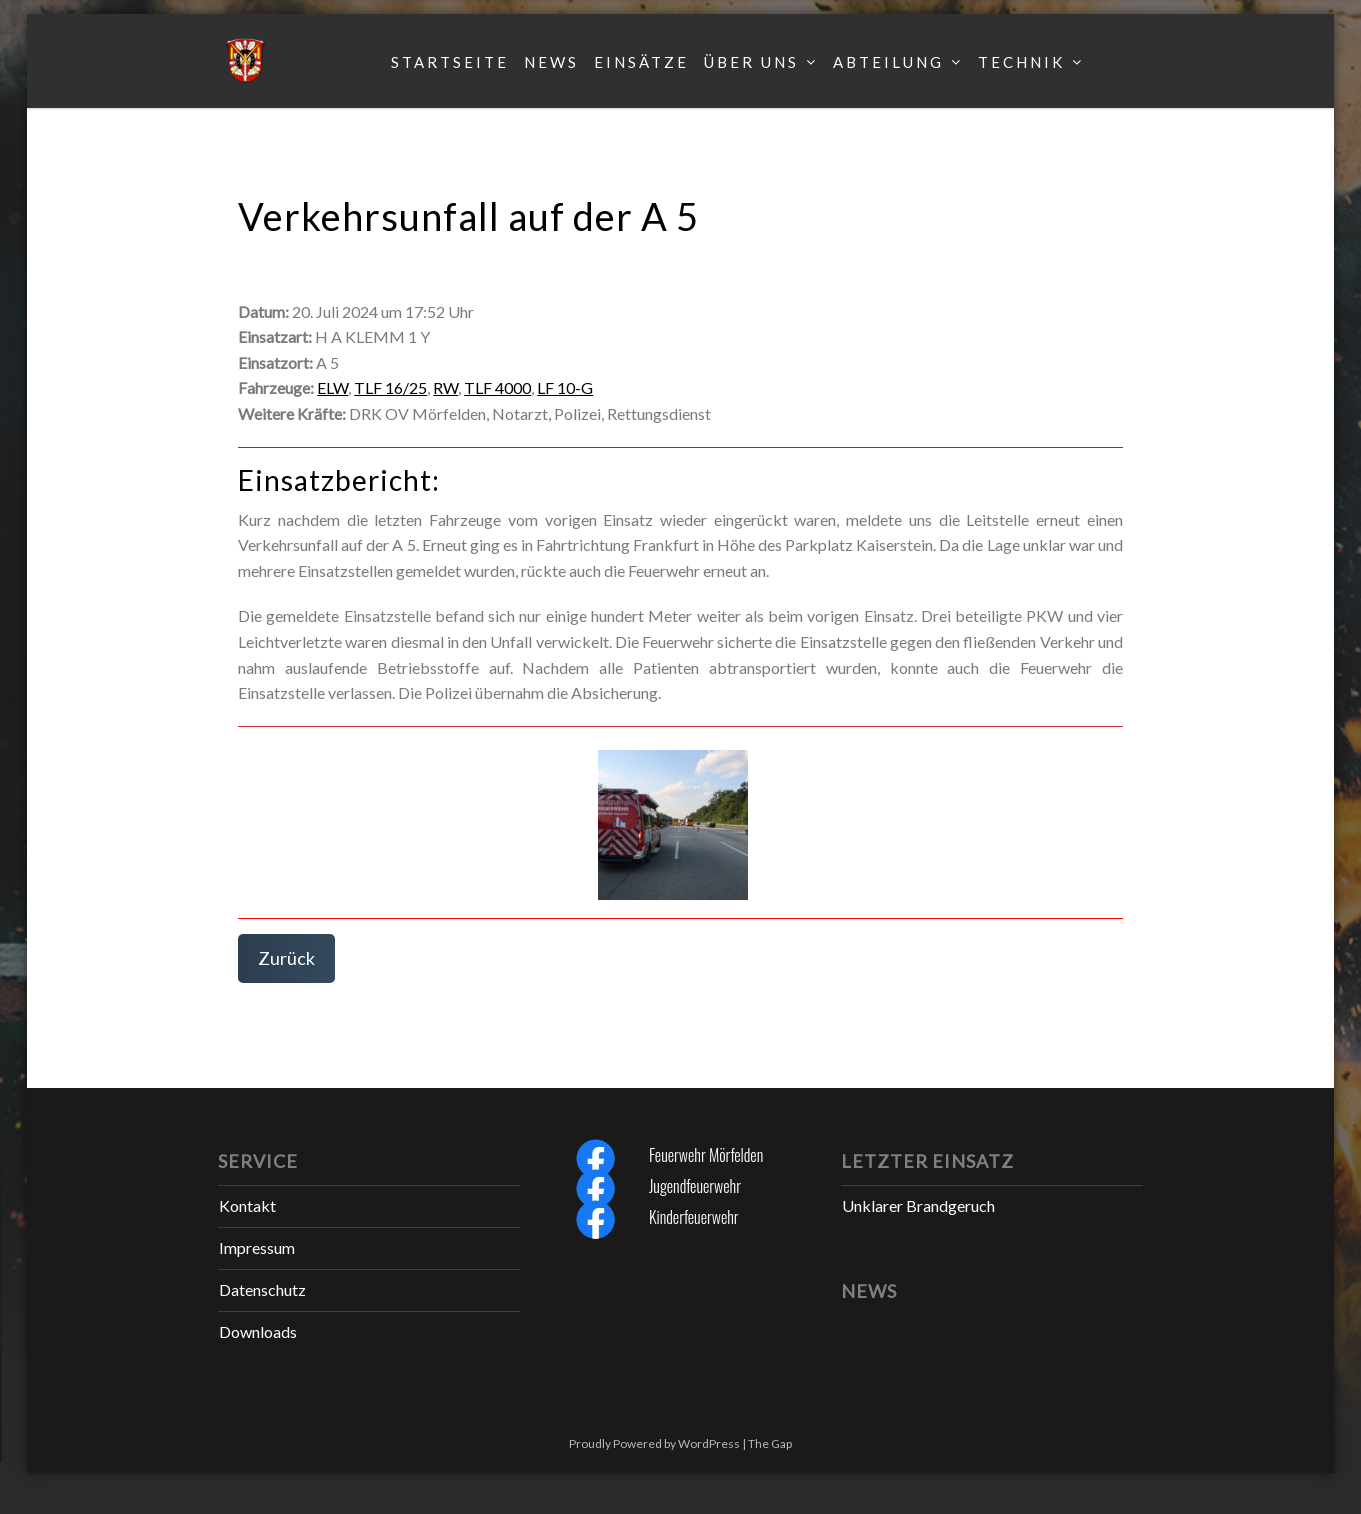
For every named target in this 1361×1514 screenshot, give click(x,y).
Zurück (286, 958)
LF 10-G (565, 387)
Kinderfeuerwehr (694, 1217)
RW (445, 387)
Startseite (450, 62)
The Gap (770, 1443)
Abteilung (888, 62)
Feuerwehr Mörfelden (706, 1155)
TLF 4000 (497, 387)
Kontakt (247, 1205)
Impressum (257, 1247)
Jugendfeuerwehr (695, 1186)
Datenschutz (262, 1289)
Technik (1021, 62)
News (551, 62)
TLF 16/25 (390, 387)
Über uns (751, 62)
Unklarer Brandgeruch (918, 1205)
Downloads (258, 1331)
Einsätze (641, 62)
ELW (332, 387)
